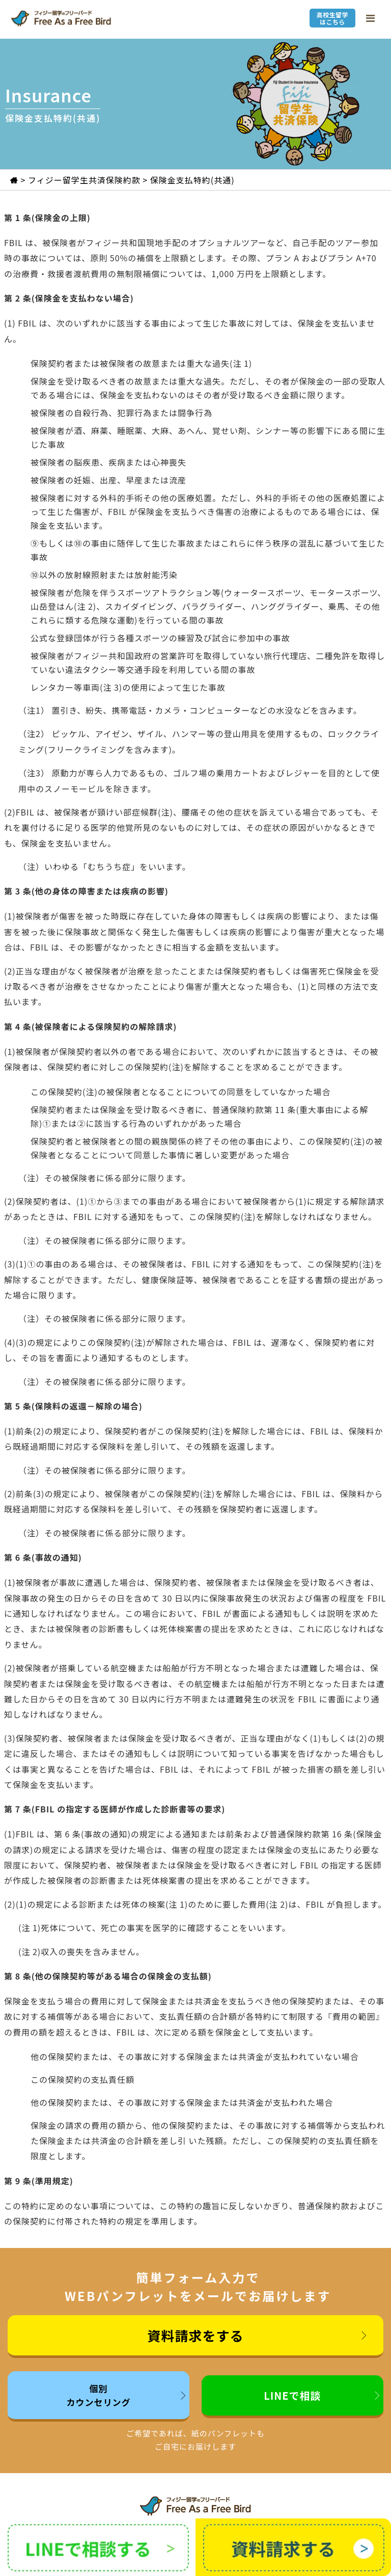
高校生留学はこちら (332, 18)
